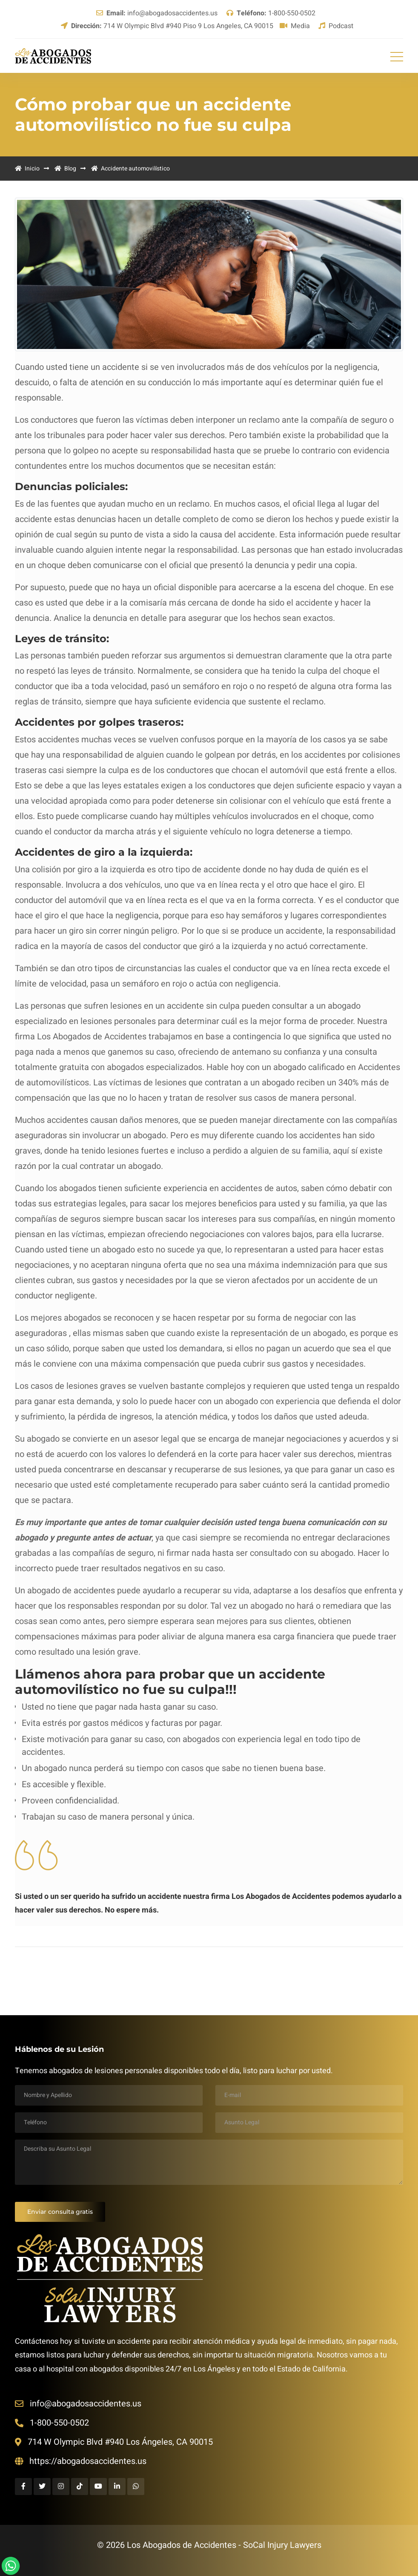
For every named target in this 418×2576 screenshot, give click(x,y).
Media (295, 26)
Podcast (335, 26)
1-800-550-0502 (270, 13)
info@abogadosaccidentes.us (157, 13)
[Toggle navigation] (396, 56)
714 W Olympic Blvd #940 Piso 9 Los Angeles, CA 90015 (167, 26)
